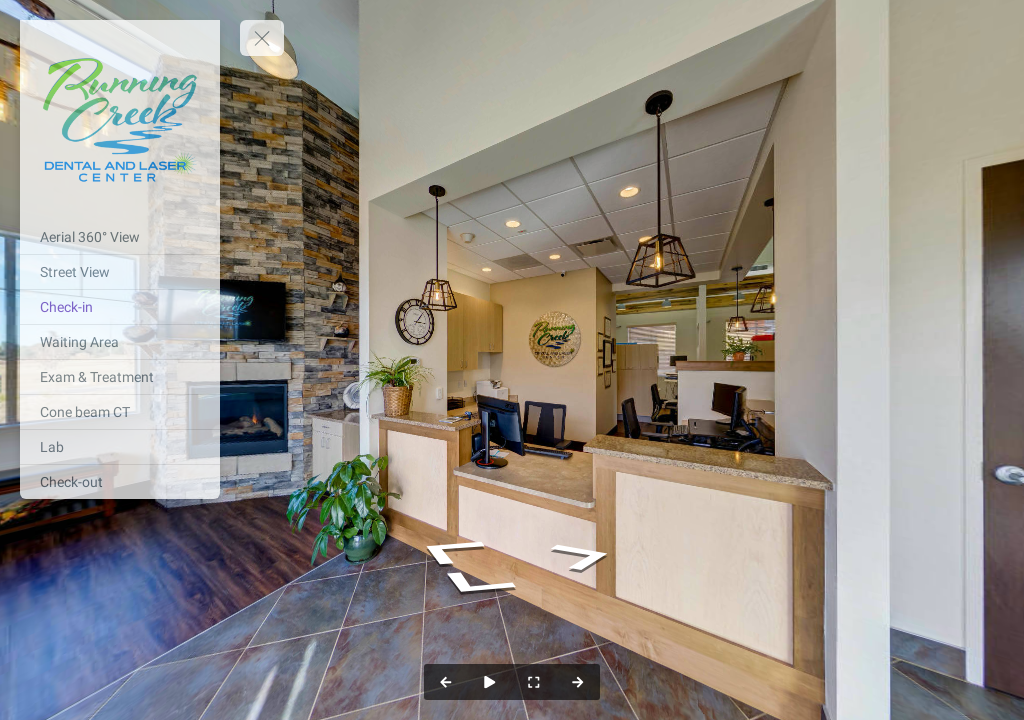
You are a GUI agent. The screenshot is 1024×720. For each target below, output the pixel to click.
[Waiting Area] (120, 342)
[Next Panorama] (578, 682)
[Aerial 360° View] (120, 237)
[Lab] (120, 447)
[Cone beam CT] (120, 412)
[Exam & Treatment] (120, 377)
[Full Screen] (534, 682)
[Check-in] (120, 307)
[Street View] (120, 272)
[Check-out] (120, 482)
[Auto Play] (490, 682)
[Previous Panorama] (446, 682)
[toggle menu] (262, 38)
